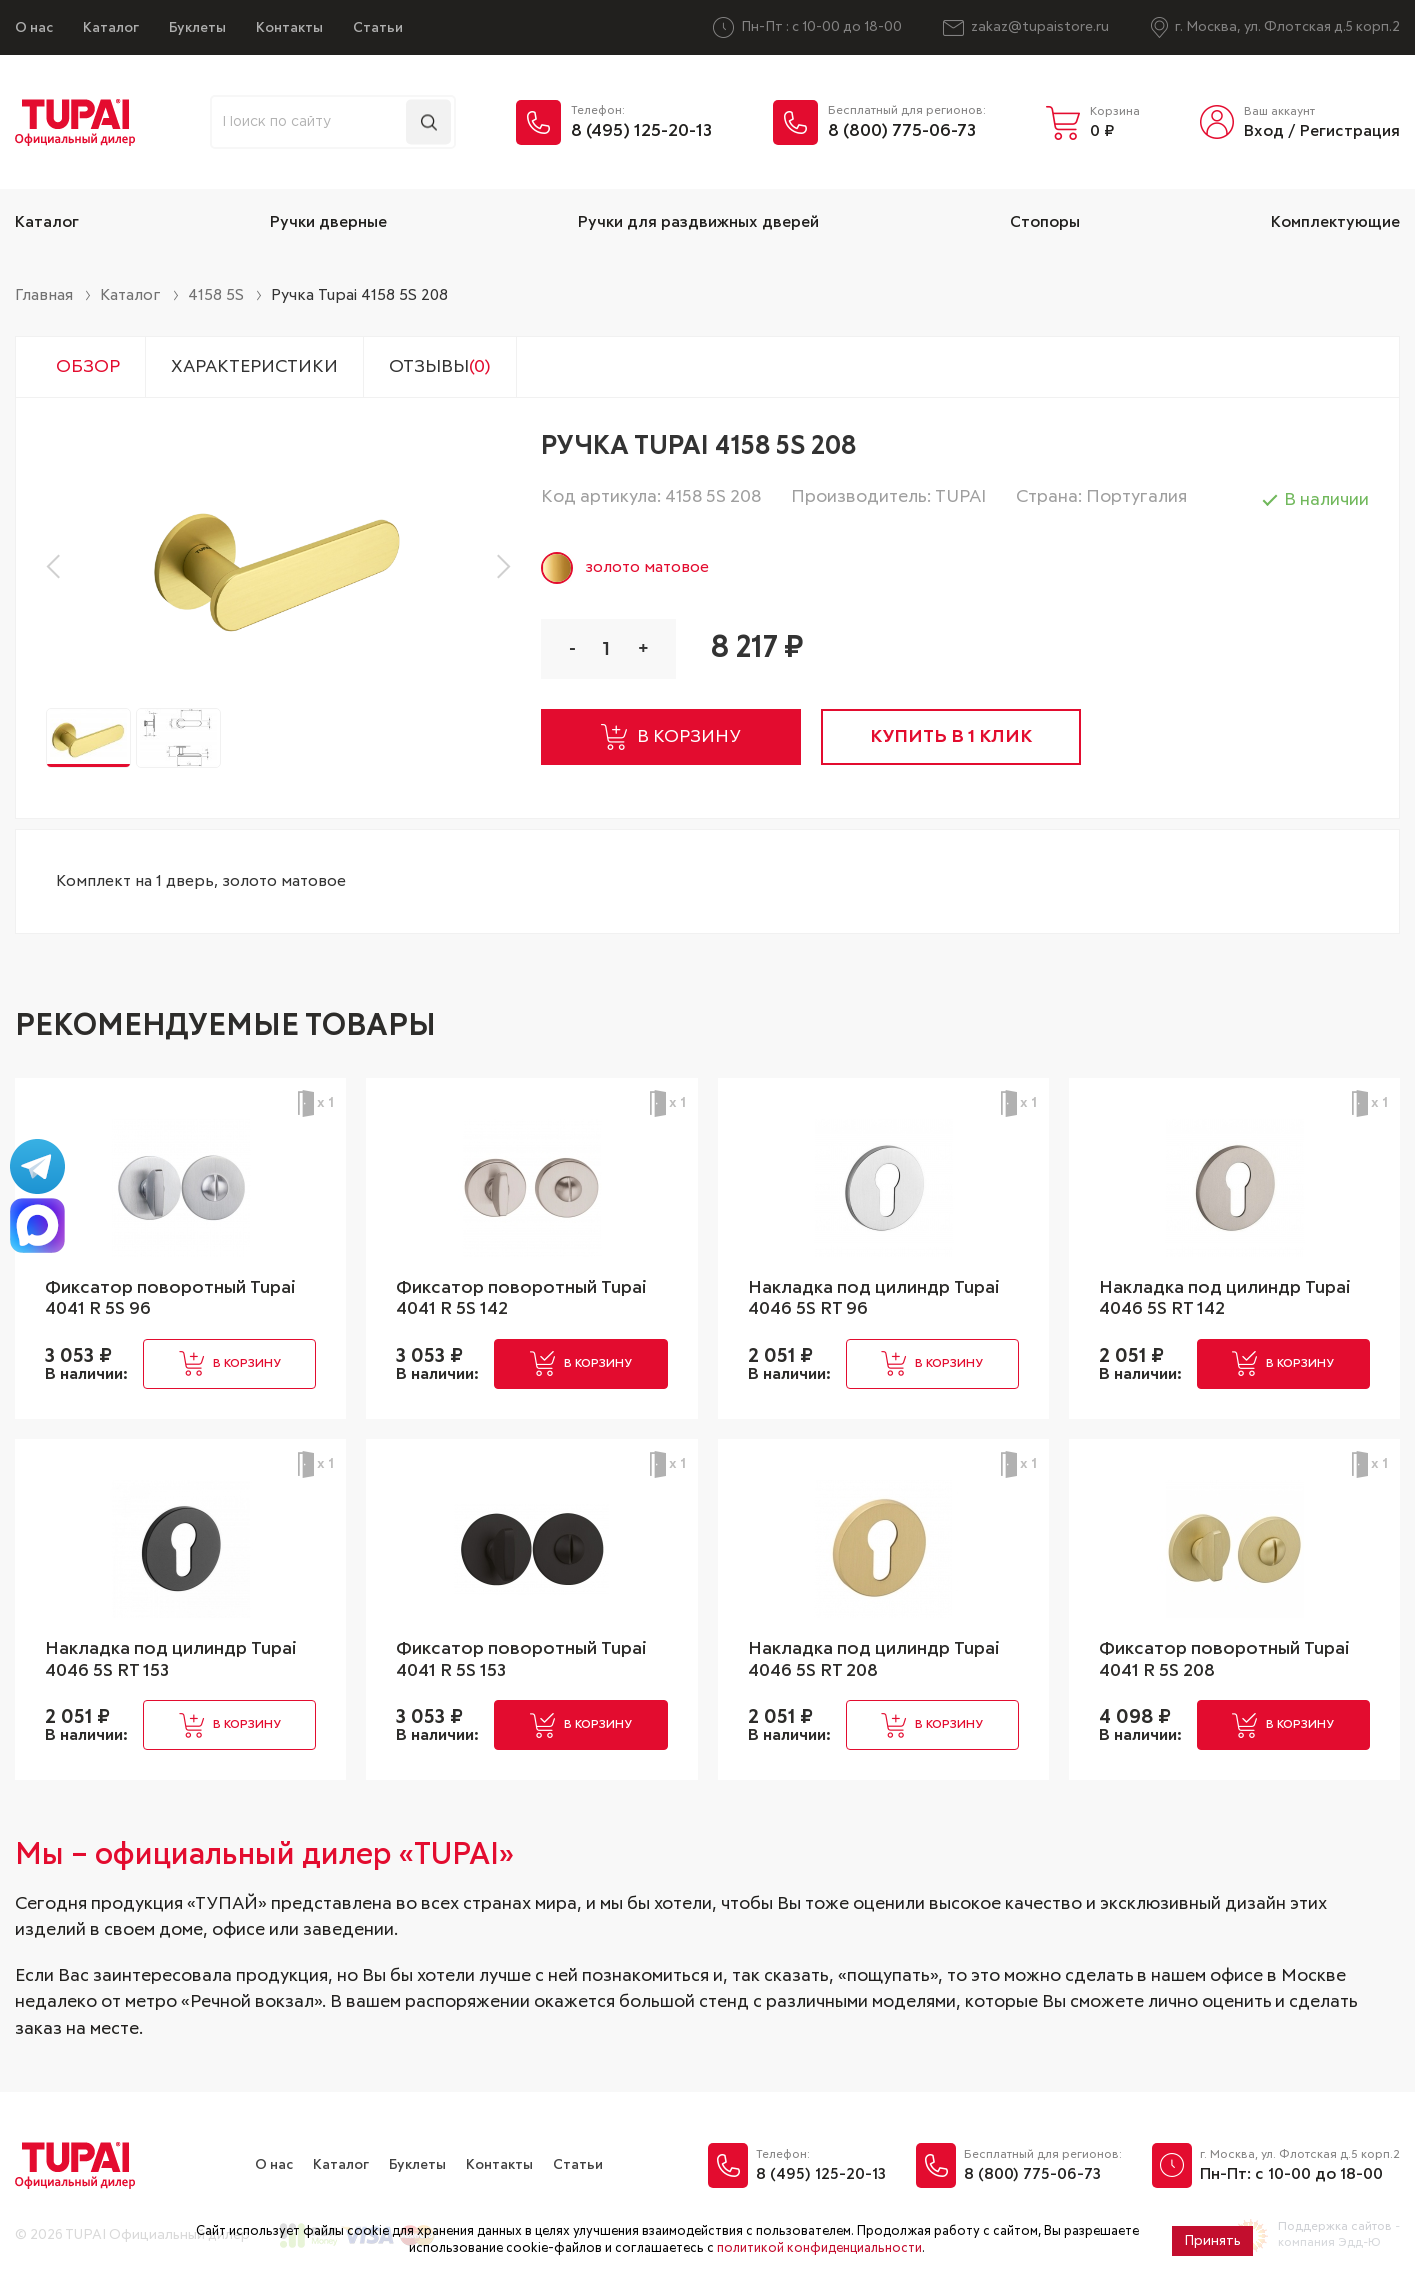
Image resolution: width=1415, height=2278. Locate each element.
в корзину (671, 737)
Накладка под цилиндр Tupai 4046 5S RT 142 (1225, 1299)
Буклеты (197, 28)
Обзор (88, 367)
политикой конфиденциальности (819, 2248)
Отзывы (440, 367)
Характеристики (254, 367)
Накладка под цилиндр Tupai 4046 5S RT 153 (171, 1660)
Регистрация (1350, 131)
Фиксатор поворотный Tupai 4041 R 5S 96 (170, 1299)
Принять (1212, 2241)
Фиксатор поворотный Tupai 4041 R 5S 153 (521, 1660)
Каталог (111, 28)
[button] (58, 566)
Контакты (289, 28)
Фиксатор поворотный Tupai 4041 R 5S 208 (1224, 1660)
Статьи (378, 28)
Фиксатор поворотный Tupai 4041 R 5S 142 (521, 1299)
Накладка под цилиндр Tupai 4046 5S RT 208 (874, 1660)
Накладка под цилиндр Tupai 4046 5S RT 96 (874, 1299)
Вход (1264, 131)
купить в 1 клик (951, 737)
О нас (34, 28)
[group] (278, 565)
